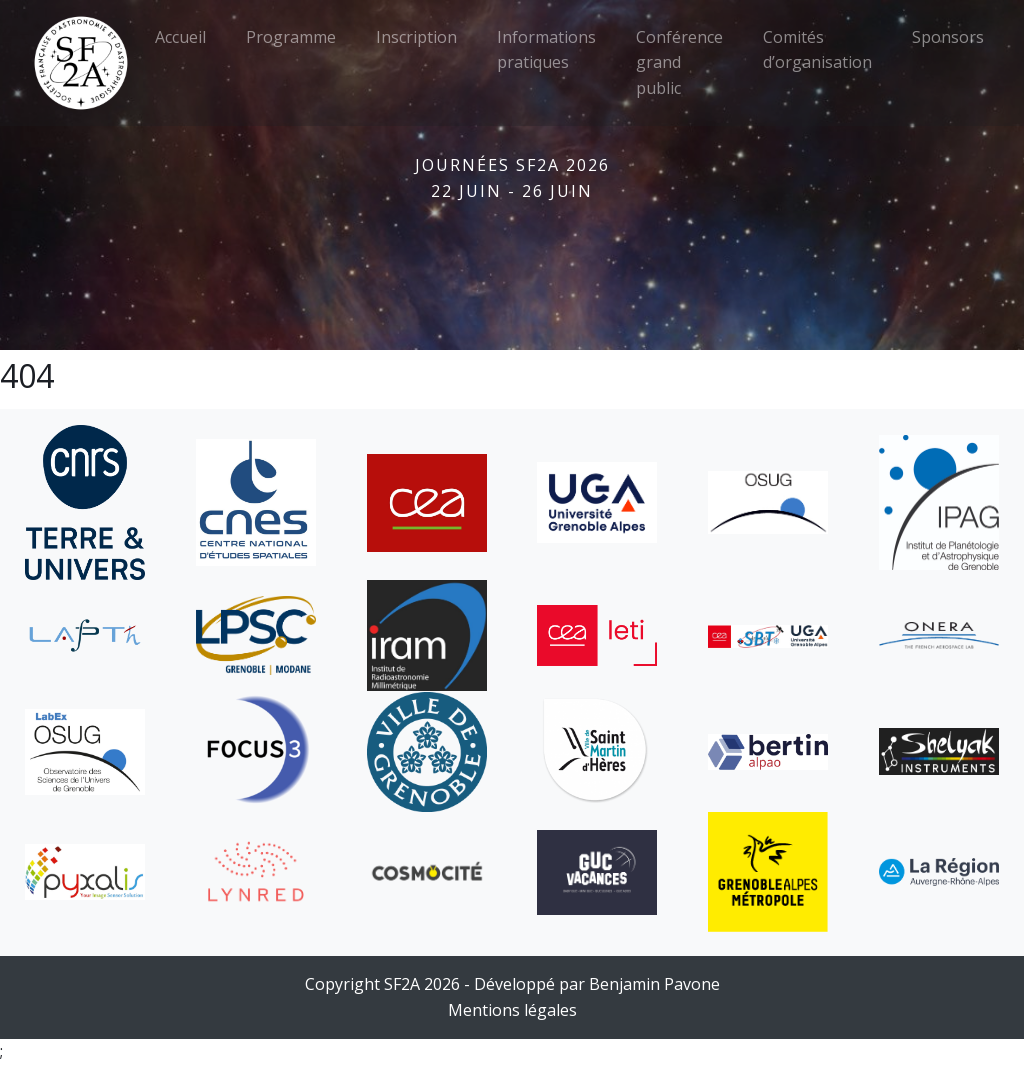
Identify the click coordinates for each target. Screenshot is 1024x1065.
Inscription (416, 37)
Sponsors (948, 37)
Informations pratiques (546, 50)
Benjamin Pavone (654, 984)
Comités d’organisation (817, 50)
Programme (291, 37)
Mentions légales (512, 1010)
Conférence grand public (679, 62)
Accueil (180, 37)
